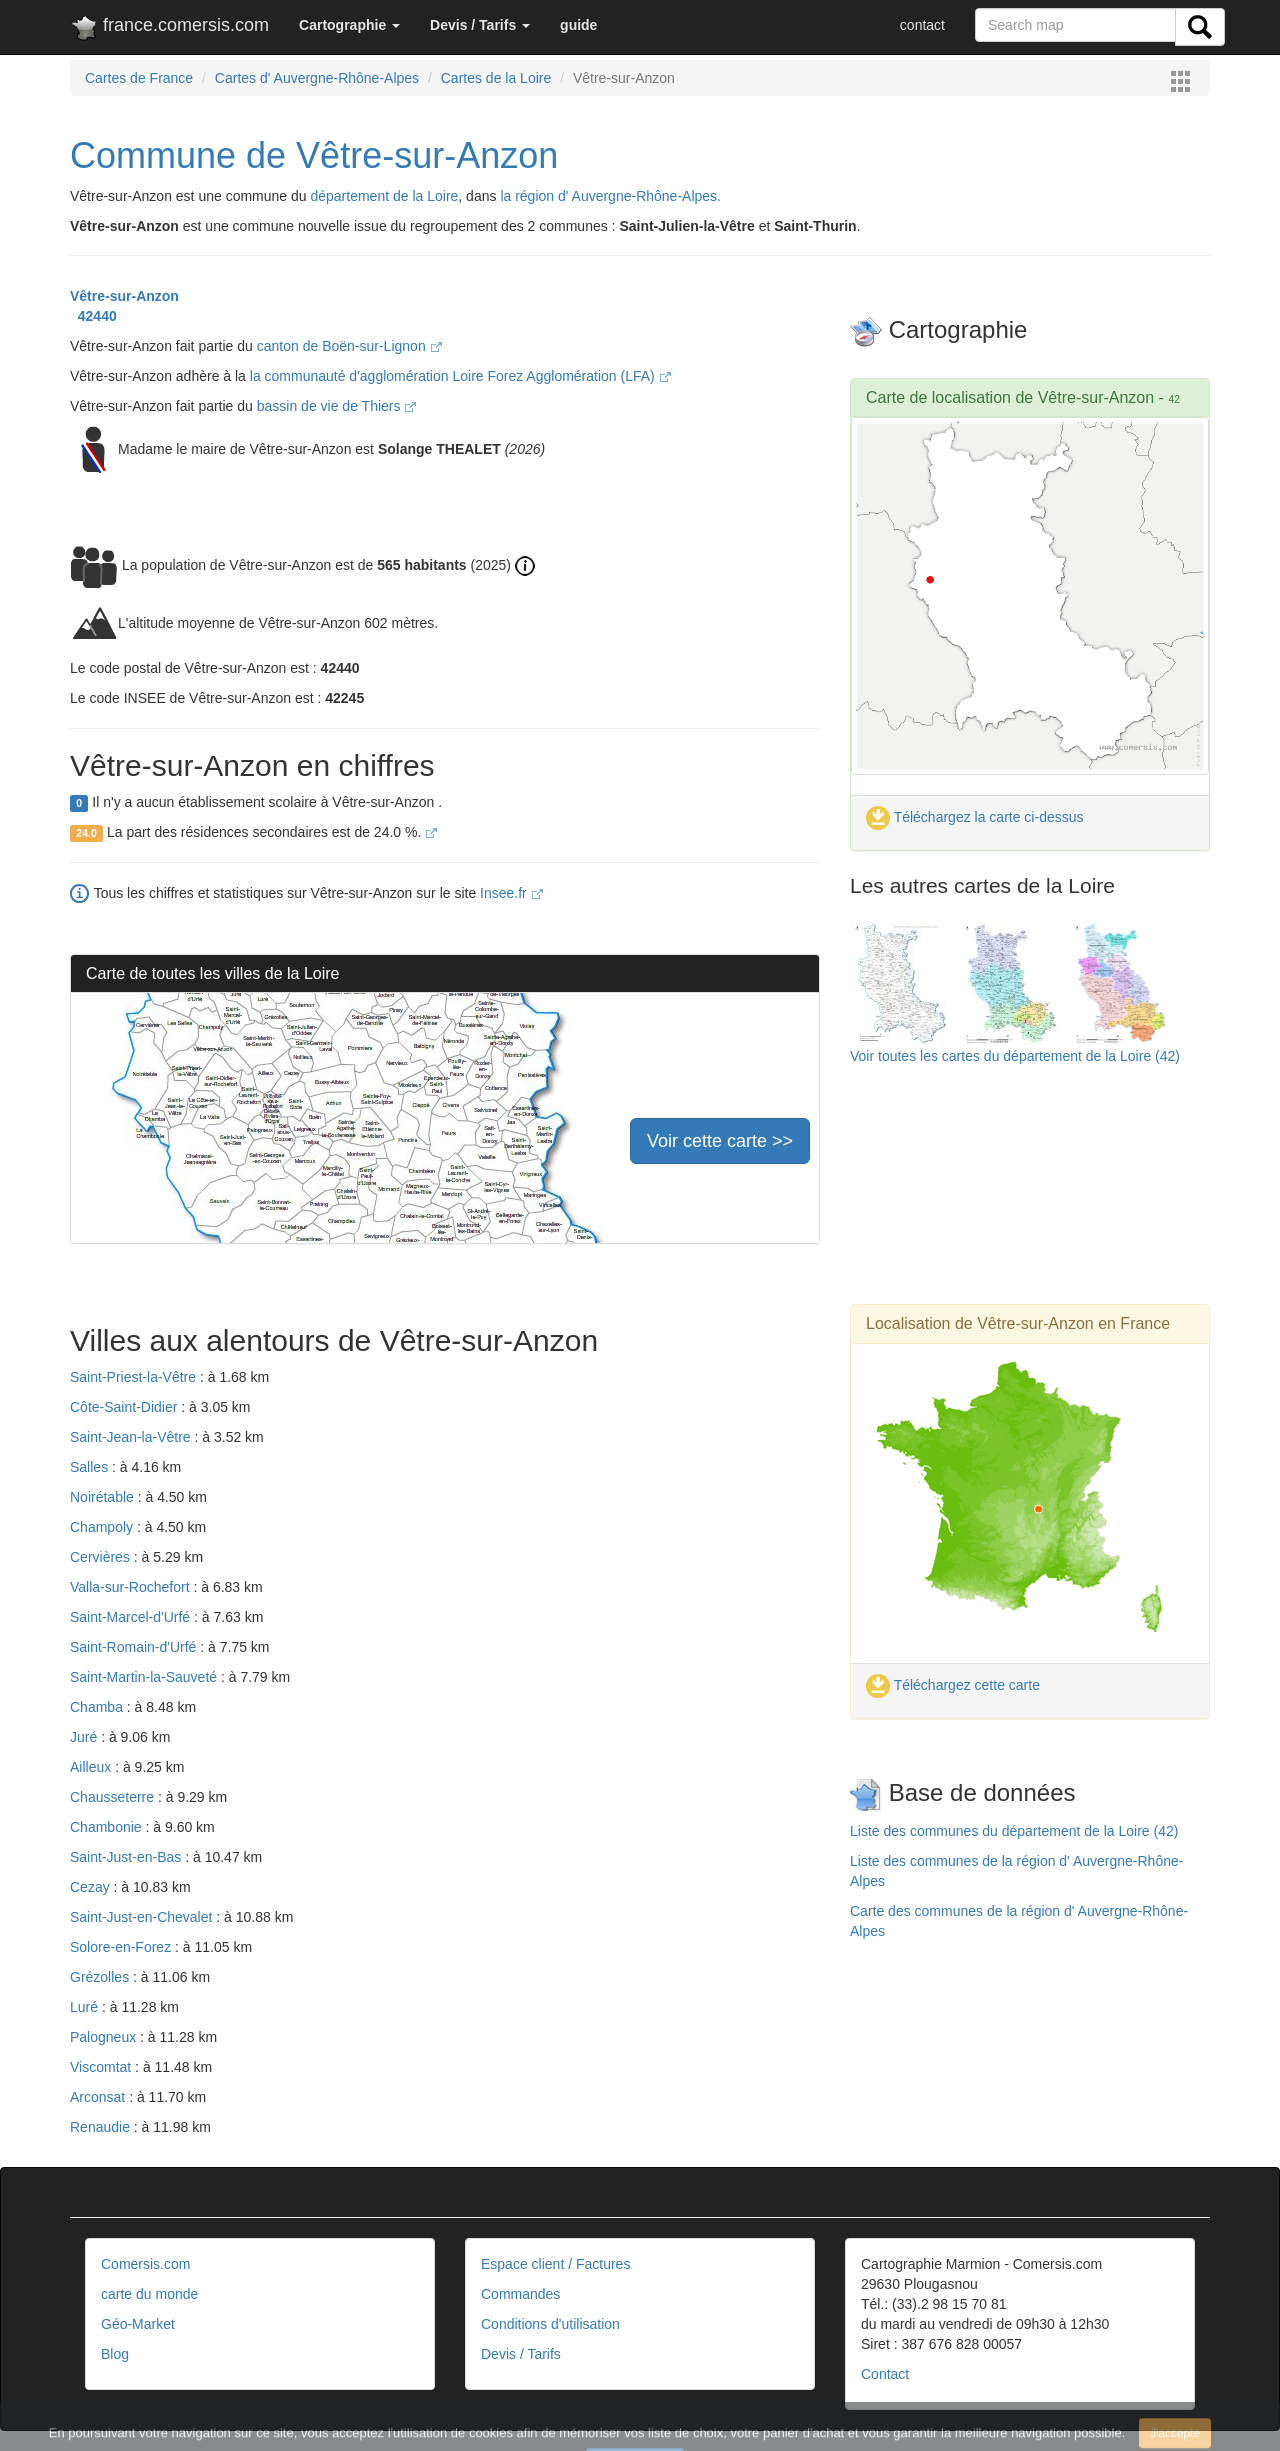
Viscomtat (102, 2067)
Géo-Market (138, 2324)
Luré (86, 2007)
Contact (885, 2374)
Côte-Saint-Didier (125, 1407)
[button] (349, 25)
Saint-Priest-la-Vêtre (135, 1377)
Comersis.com (145, 2264)
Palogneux (105, 2037)
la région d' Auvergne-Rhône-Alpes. (610, 196)
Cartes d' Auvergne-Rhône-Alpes (317, 78)
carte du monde (149, 2294)
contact (922, 25)
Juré (85, 1737)
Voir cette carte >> (720, 1141)
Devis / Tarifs (521, 2354)
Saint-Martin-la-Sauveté (145, 1677)
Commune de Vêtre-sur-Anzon (314, 155)
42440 (93, 316)
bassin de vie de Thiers (337, 406)
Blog (115, 2354)
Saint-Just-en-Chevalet (143, 1917)
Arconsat (99, 2097)
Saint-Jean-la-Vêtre (132, 1437)
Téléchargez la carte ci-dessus (975, 817)
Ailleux (92, 1767)
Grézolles (101, 1977)
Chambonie (108, 1827)
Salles (91, 1467)
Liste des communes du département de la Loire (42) (1014, 1831)
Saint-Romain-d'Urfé (135, 1647)
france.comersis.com (169, 29)
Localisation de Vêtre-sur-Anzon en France (1018, 1323)
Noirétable (104, 1497)
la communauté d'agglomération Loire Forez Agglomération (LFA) (460, 376)
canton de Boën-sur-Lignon (349, 346)
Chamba (98, 1707)
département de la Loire (384, 196)
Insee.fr (511, 893)
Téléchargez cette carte (953, 1685)
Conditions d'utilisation (550, 2324)
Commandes (520, 2294)
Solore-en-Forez (122, 1947)
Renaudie (102, 2127)
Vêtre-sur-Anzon (124, 296)
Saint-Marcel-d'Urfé (132, 1617)
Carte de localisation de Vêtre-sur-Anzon (1012, 397)
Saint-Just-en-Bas (127, 1857)
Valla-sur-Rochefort (131, 1587)
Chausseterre (114, 1797)
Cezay (92, 1887)
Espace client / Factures (555, 2264)
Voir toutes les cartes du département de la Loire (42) (1015, 1056)
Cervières (102, 1557)
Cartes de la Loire (496, 78)
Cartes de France (139, 78)
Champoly (103, 1527)
